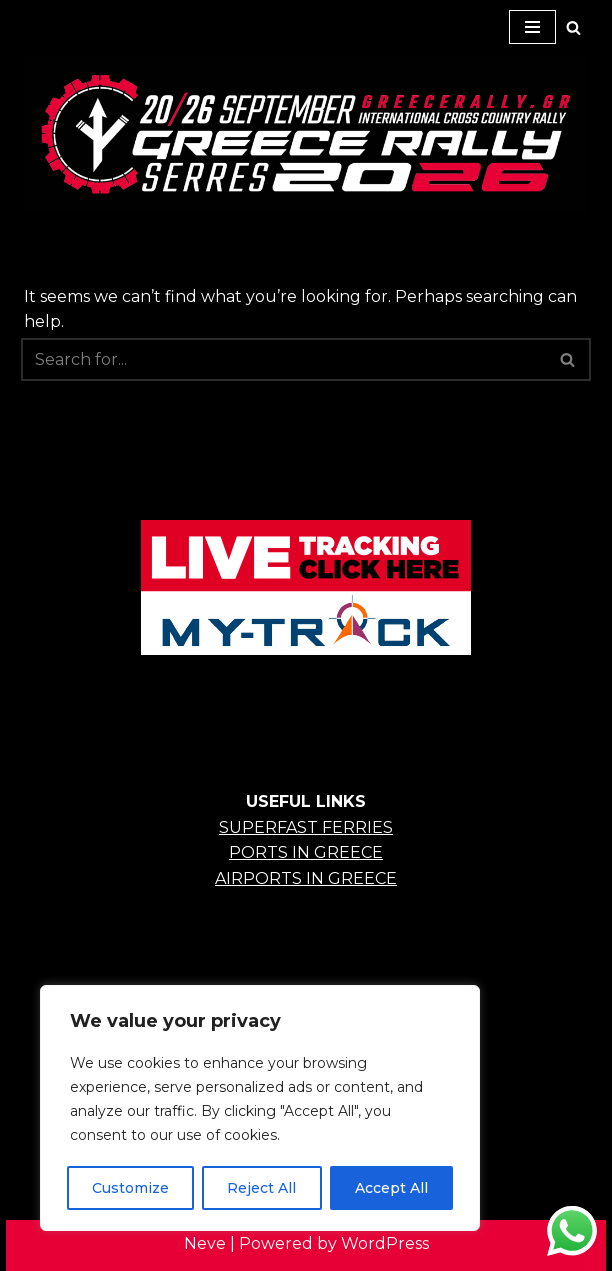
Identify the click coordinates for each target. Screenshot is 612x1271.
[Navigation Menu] (532, 27)
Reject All (261, 1188)
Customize (130, 1188)
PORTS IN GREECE (306, 852)
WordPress (385, 1243)
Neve (205, 1243)
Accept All (391, 1188)
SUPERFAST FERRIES (306, 827)
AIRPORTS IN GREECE (306, 878)
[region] (260, 1108)
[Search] (573, 27)
